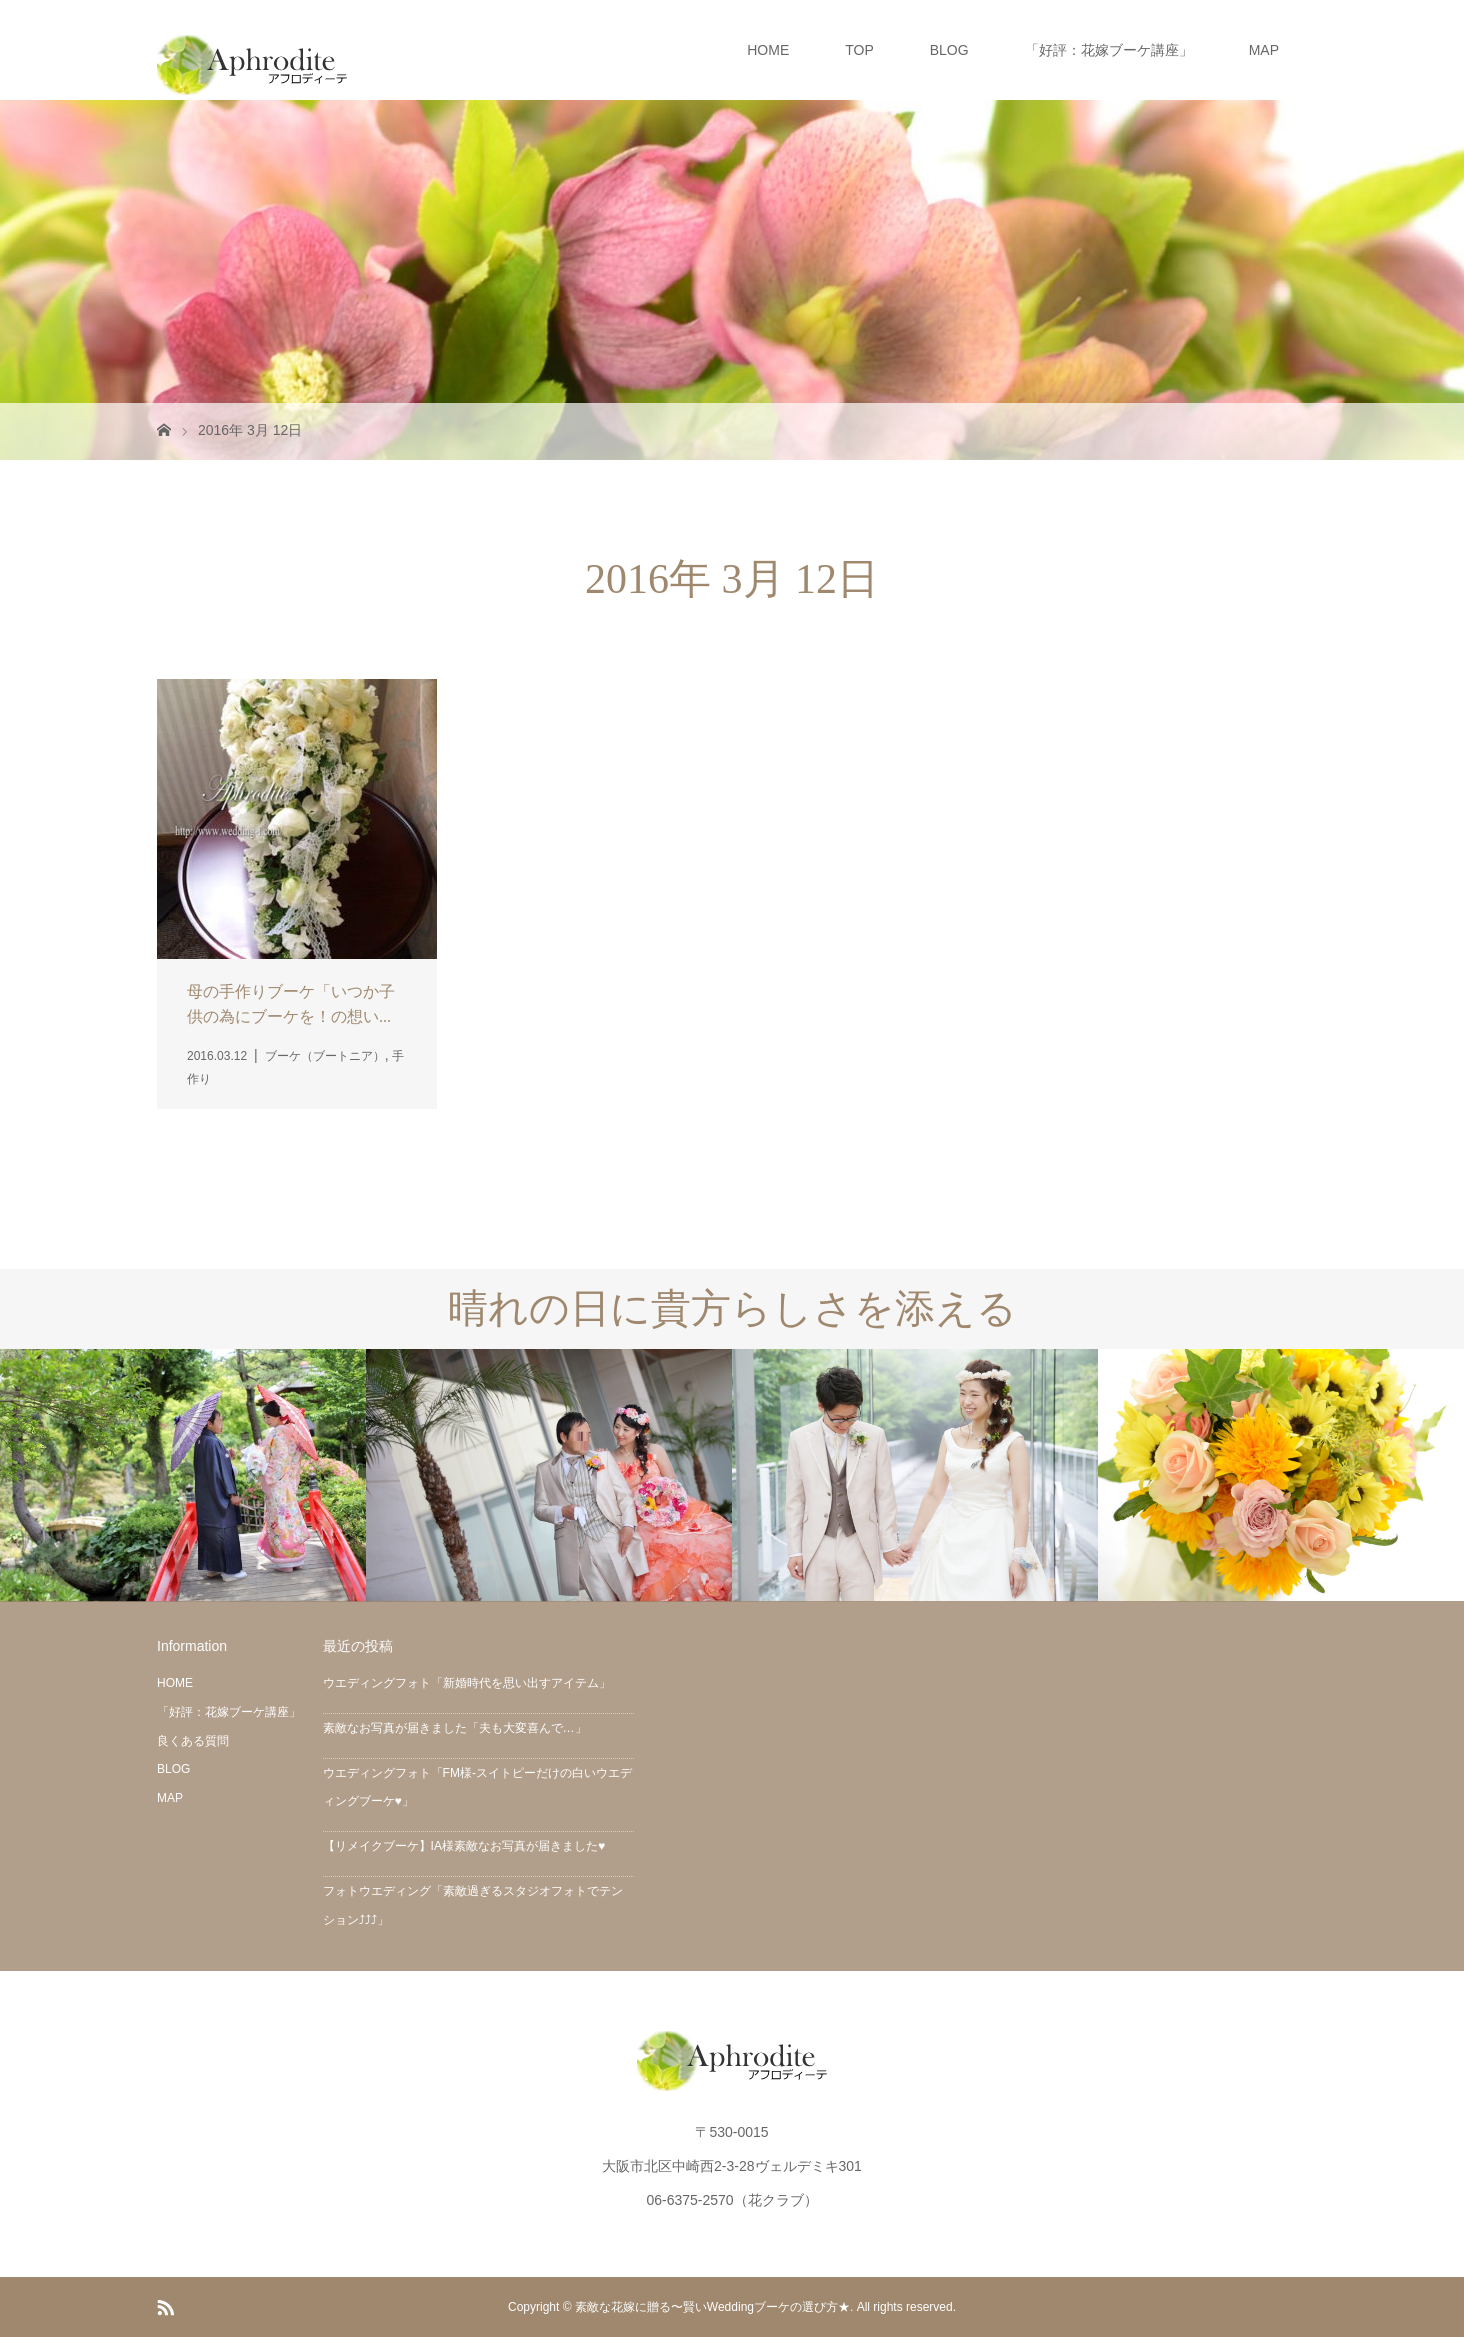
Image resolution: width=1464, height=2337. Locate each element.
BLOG (949, 50)
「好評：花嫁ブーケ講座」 (1109, 50)
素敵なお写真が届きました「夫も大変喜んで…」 (455, 1728)
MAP (1264, 50)
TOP (859, 50)
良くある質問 (193, 1741)
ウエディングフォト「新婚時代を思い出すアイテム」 (467, 1683)
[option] (183, 1475)
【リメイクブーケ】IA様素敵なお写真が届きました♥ (464, 1846)
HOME (768, 50)
